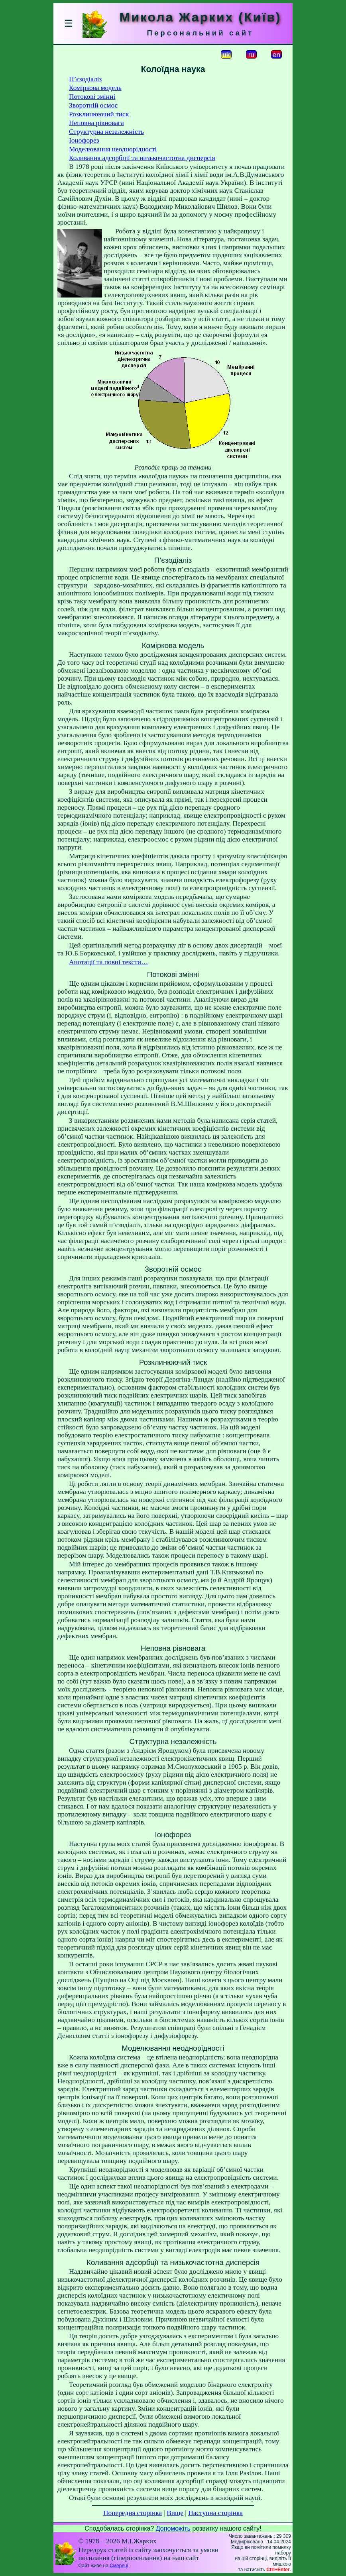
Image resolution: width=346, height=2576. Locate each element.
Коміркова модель (95, 88)
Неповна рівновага (96, 123)
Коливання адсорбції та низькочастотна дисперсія (142, 158)
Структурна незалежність (106, 131)
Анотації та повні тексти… (108, 962)
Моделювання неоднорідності (113, 149)
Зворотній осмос (93, 105)
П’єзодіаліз (85, 79)
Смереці (119, 2565)
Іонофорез (84, 140)
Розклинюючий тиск (99, 114)
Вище (175, 2513)
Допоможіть (173, 2528)
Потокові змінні (92, 96)
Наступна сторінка (215, 2513)
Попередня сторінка (132, 2513)
